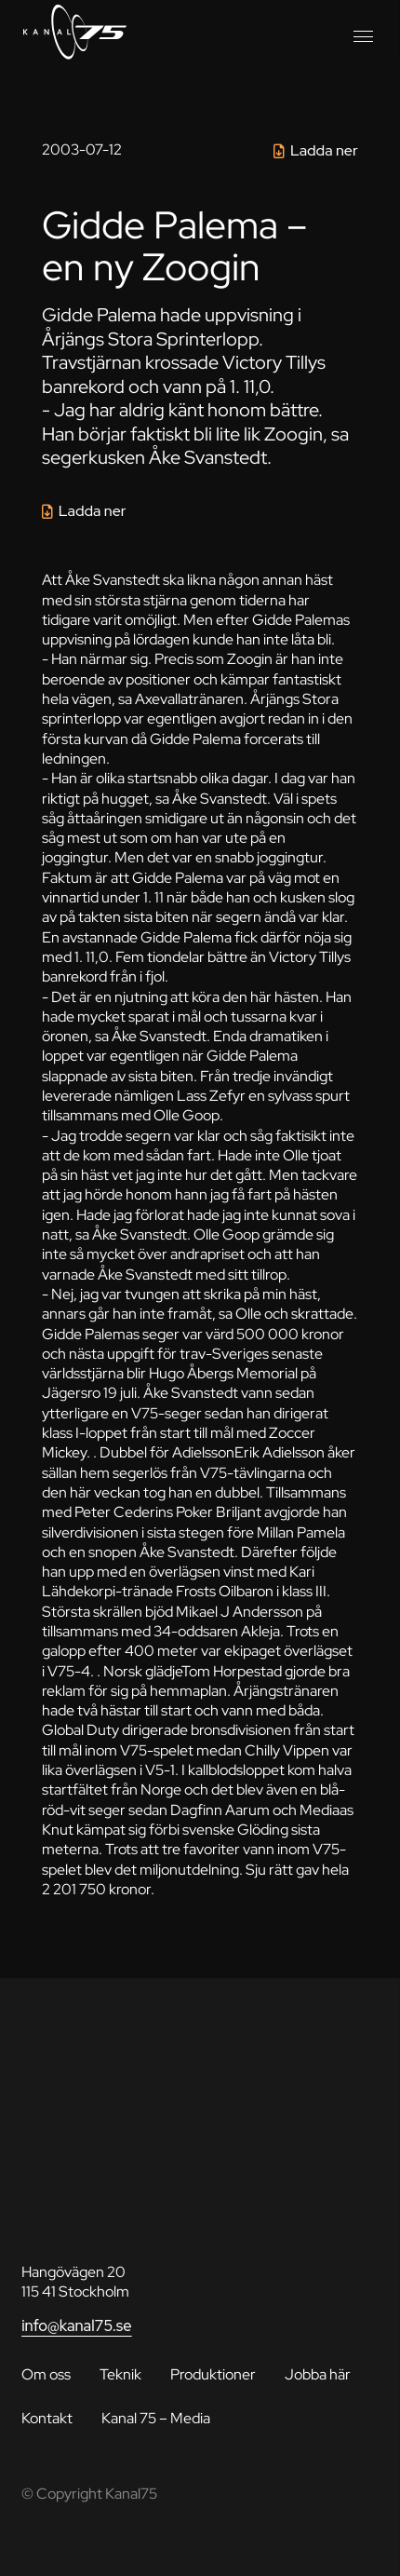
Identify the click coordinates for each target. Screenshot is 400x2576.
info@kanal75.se (76, 2325)
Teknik (120, 2374)
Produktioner (213, 2374)
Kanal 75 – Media (155, 2417)
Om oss (46, 2374)
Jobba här (318, 2374)
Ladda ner (324, 150)
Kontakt (47, 2417)
